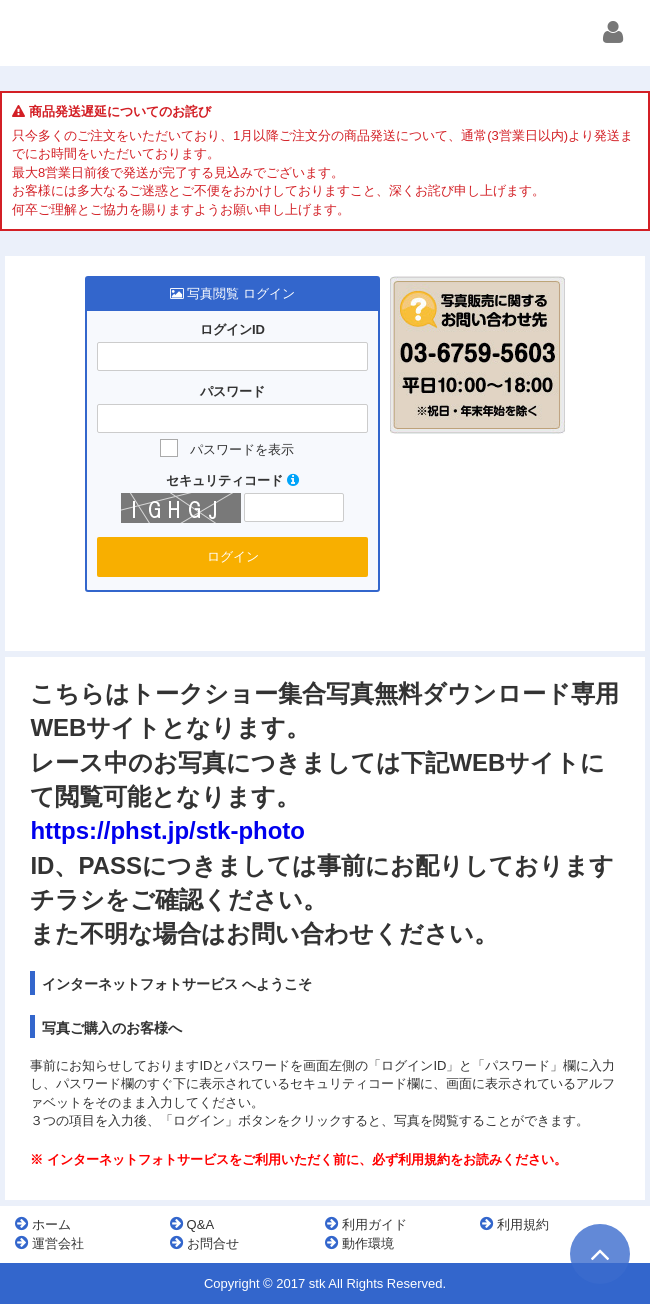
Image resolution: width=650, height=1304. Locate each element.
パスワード (232, 391)
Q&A (192, 1224)
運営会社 (49, 1243)
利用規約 (514, 1224)
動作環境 (359, 1243)
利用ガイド (366, 1224)
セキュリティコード (232, 480)
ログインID (232, 329)
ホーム (43, 1224)
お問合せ (204, 1243)
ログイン (233, 556)
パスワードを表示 (242, 449)
